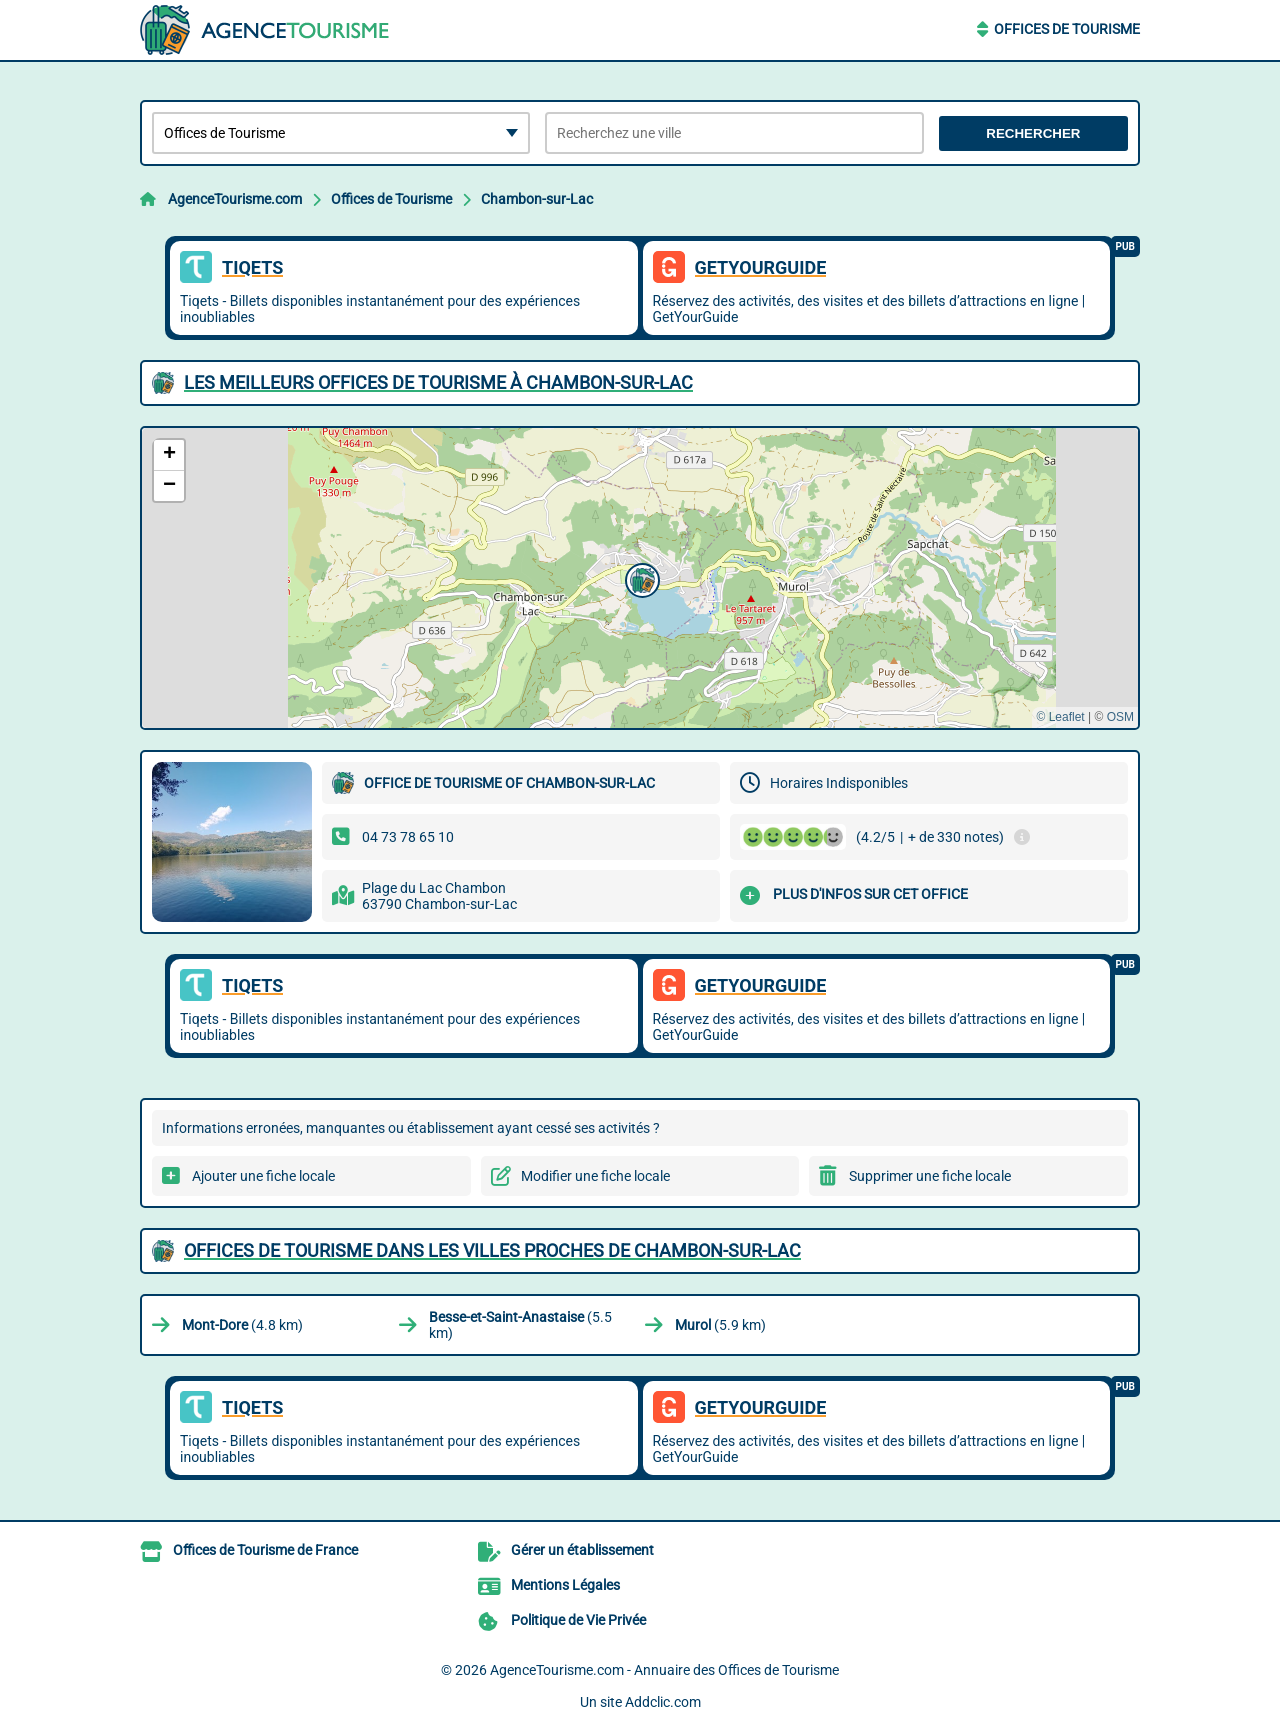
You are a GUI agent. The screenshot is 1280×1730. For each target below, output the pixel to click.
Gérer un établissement (582, 1550)
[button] (640, 578)
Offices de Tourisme (1067, 29)
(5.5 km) (520, 1325)
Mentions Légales (565, 1585)
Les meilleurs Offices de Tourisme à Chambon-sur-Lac (438, 382)
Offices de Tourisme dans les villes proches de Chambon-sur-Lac (492, 1250)
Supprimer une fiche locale (930, 1176)
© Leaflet (1060, 717)
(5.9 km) (720, 1325)
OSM (1120, 717)
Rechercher (1033, 133)
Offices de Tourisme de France (265, 1550)
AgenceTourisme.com (235, 199)
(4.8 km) (242, 1325)
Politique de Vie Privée (578, 1620)
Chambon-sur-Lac (537, 199)
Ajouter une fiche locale (263, 1176)
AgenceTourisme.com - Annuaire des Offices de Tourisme (664, 1670)
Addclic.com (663, 1702)
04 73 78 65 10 (408, 837)
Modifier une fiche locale (595, 1176)
